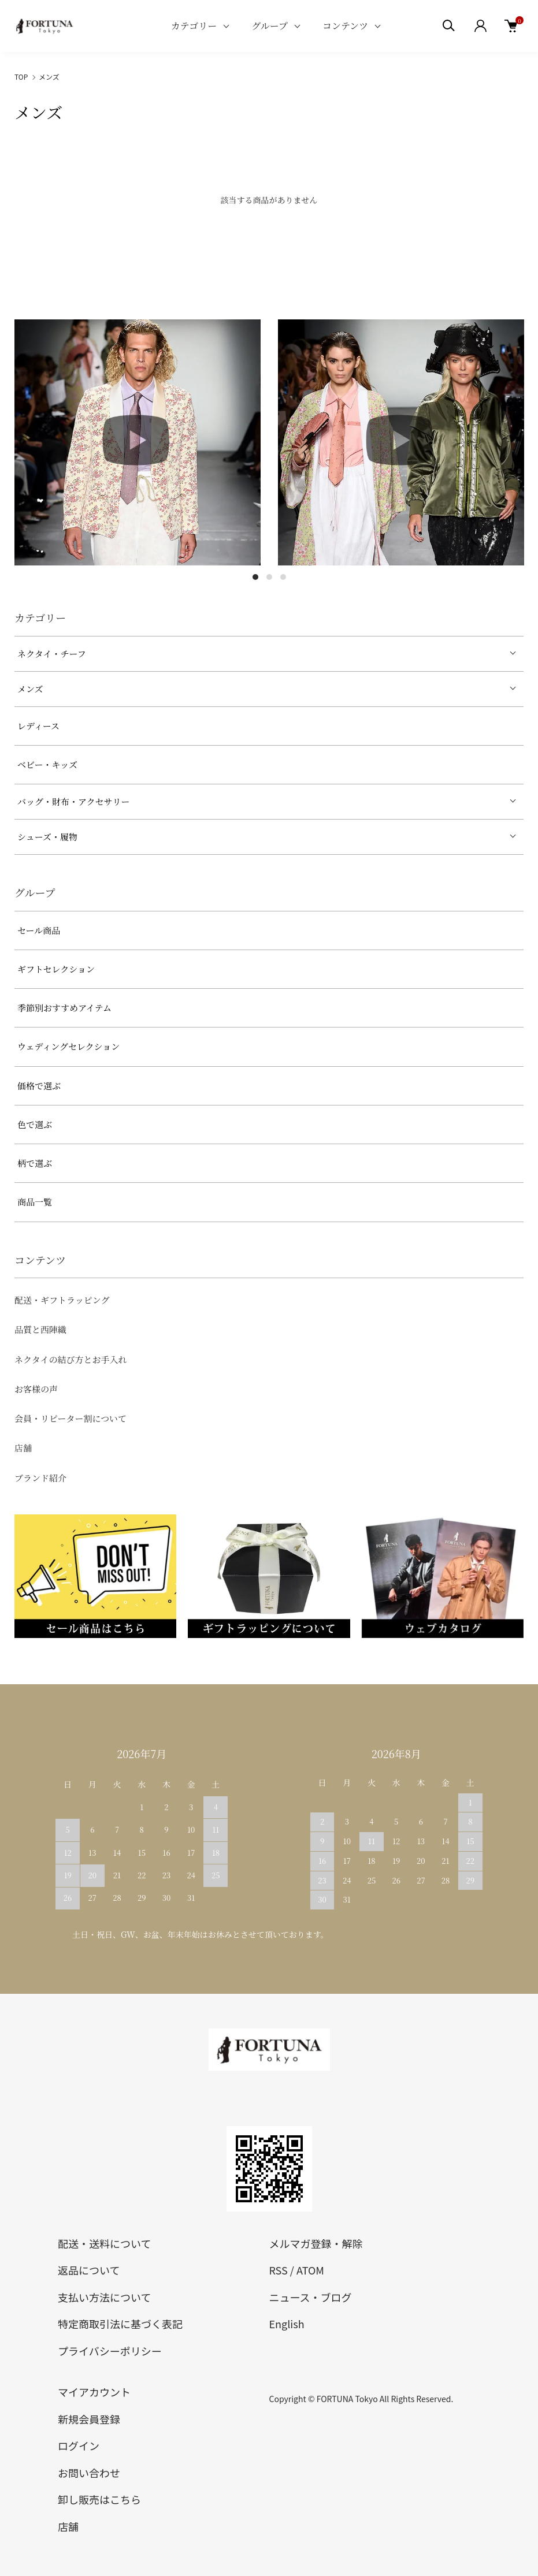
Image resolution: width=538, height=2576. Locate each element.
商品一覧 (34, 1202)
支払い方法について (104, 2297)
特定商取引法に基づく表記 (120, 2323)
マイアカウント (94, 2391)
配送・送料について (104, 2243)
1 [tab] (255, 577)
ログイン (78, 2445)
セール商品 (38, 930)
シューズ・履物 (47, 837)
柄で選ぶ (34, 1163)
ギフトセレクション (56, 969)
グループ (269, 25)
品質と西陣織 (40, 1329)
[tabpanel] (137, 442)
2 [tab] (269, 577)
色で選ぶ (34, 1124)
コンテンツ (345, 25)
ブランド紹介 (40, 1478)
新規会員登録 (89, 2418)
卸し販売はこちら (99, 2499)
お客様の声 (36, 1389)
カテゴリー (194, 25)
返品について (89, 2269)
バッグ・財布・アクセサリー (73, 801)
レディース (38, 726)
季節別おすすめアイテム (64, 1008)
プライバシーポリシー (110, 2350)
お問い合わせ (89, 2472)
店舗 (23, 1448)
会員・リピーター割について (70, 1418)
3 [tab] (283, 577)
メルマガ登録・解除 (316, 2243)
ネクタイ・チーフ (51, 653)
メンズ (49, 76)
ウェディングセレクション (68, 1046)
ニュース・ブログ (310, 2297)
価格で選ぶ (39, 1085)
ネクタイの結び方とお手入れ (70, 1359)
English (287, 2323)
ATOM (310, 2269)
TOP (21, 76)
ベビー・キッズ (47, 764)
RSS (278, 2269)
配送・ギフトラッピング (61, 1300)
